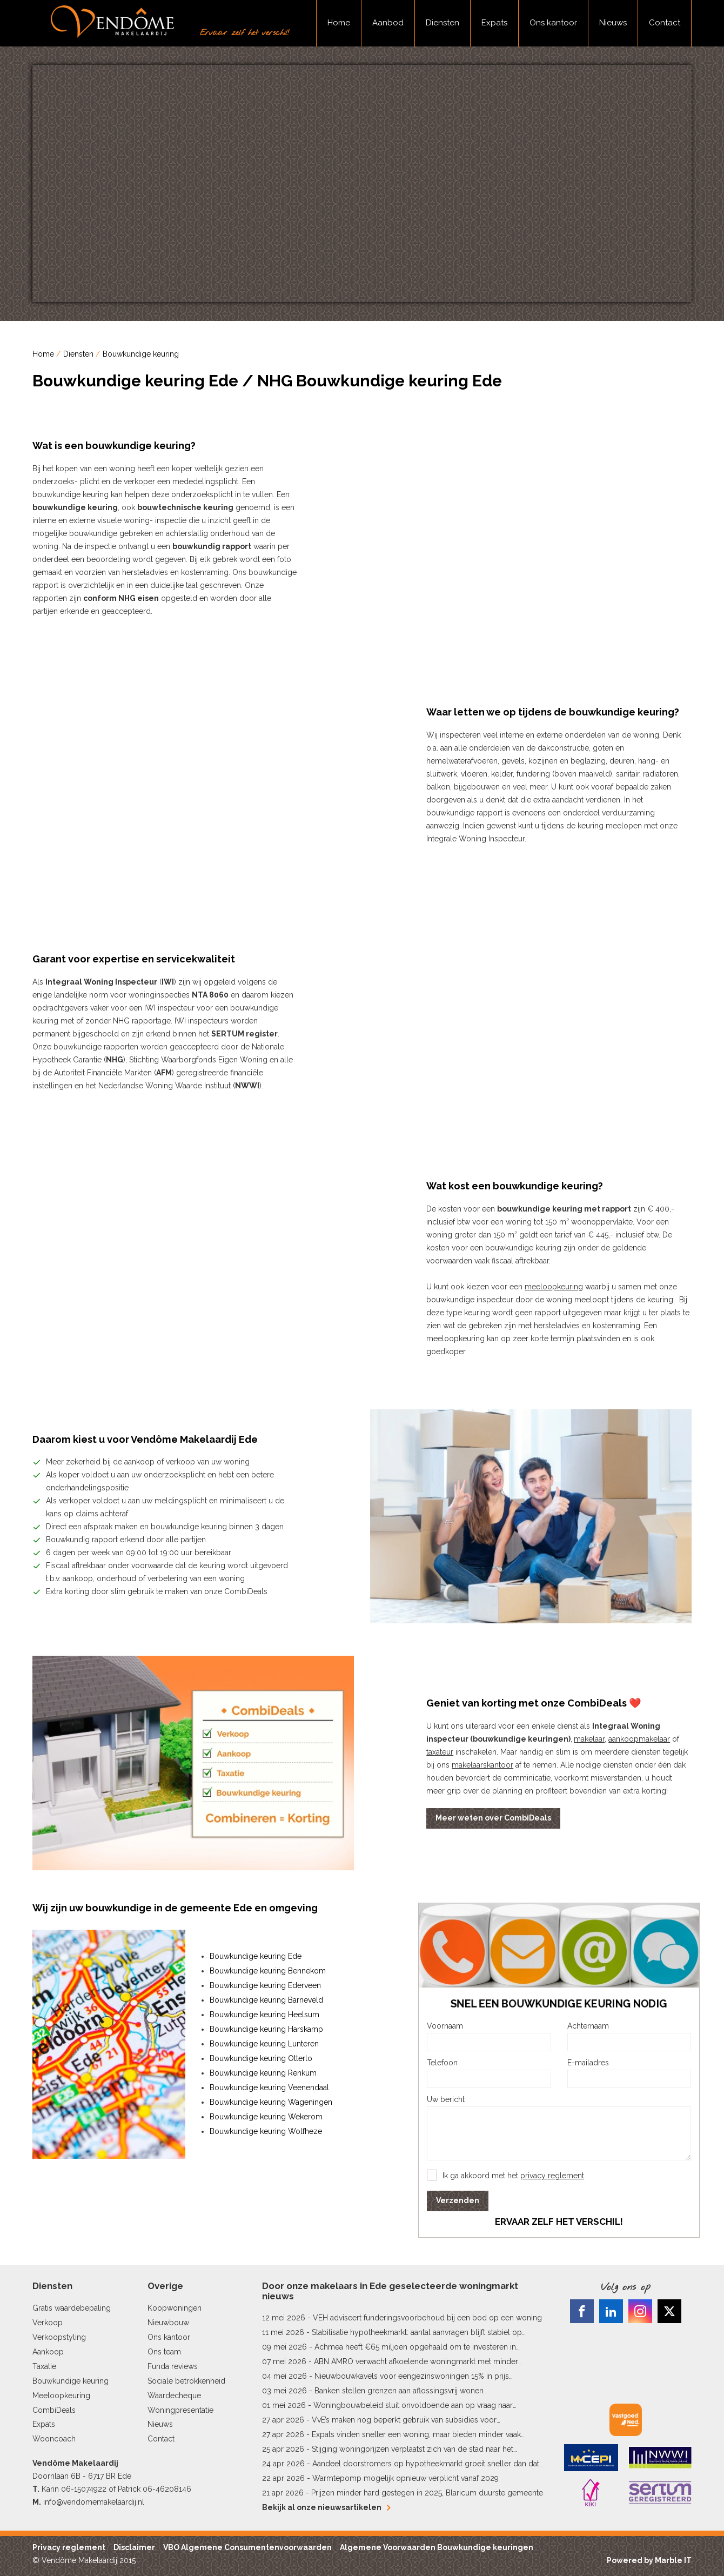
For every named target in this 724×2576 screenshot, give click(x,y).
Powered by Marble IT (649, 2560)
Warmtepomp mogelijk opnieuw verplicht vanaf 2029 (405, 2478)
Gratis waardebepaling (71, 2308)
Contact (664, 23)
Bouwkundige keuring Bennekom (268, 1970)
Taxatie (44, 2366)
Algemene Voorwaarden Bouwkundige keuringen (436, 2547)
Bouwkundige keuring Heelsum (264, 2014)
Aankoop (48, 2351)
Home (338, 23)
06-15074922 (83, 2489)
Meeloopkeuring (61, 2395)
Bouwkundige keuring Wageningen (271, 2102)
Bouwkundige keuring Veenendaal (269, 2087)
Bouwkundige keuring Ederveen (265, 1985)
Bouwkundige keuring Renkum (263, 2073)
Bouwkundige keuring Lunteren (264, 2043)
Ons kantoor (553, 23)
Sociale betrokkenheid (186, 2381)
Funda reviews (173, 2366)
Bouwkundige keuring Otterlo (261, 2058)
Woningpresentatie (180, 2410)
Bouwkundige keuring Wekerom (266, 2116)
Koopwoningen (175, 2308)
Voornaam (445, 2026)
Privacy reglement (68, 2547)
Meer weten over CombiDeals (493, 1818)
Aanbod (388, 23)
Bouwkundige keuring (141, 354)
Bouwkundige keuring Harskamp (266, 2029)
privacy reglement (552, 2175)
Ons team (164, 2351)
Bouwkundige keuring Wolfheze (266, 2131)
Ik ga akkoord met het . (514, 2175)
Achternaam (588, 2026)
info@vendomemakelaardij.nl (93, 2502)
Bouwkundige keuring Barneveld (266, 2000)
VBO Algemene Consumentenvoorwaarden (247, 2547)
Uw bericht (446, 2099)
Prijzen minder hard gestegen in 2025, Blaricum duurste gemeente (427, 2492)
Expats (494, 23)
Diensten (442, 23)
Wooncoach (54, 2438)
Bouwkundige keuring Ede (255, 1956)
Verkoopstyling (59, 2337)
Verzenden (457, 2200)
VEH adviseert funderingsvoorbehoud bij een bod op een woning (427, 2317)
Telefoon (442, 2062)
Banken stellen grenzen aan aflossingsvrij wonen (399, 2390)
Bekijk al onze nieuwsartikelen (326, 2507)
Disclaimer (134, 2547)
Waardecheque (174, 2395)
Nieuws (613, 23)
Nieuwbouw (168, 2322)
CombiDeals (54, 2410)
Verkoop (47, 2322)
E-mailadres (588, 2062)
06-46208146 (167, 2489)
